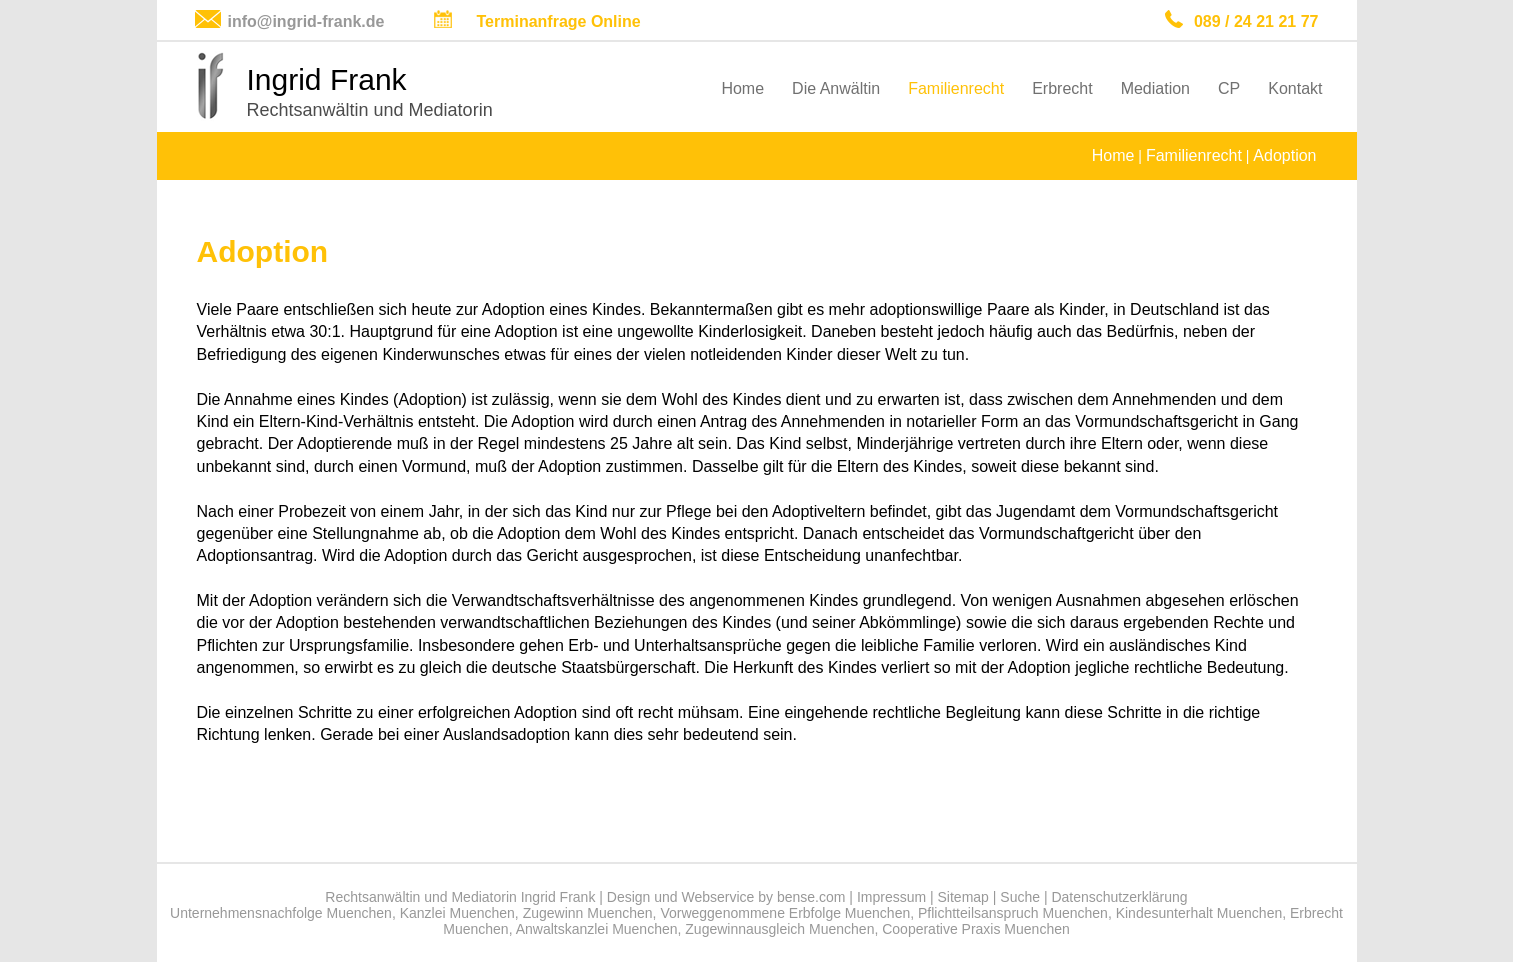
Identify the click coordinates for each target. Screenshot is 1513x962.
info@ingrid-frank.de (306, 21)
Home (742, 88)
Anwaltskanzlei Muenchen (597, 929)
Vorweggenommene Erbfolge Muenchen (785, 913)
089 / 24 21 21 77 (1256, 21)
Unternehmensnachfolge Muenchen (281, 913)
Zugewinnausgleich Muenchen (779, 929)
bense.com (811, 897)
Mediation (1155, 88)
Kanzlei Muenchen (457, 913)
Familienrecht (956, 88)
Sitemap (963, 897)
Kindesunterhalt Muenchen (1199, 913)
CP (1229, 88)
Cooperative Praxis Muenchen (976, 929)
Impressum (891, 897)
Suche (1020, 897)
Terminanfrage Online (559, 21)
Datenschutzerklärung (1119, 897)
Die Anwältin (836, 88)
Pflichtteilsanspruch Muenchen (1013, 913)
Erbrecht (1062, 88)
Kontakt (1295, 88)
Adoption (1284, 155)
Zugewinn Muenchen (588, 913)
